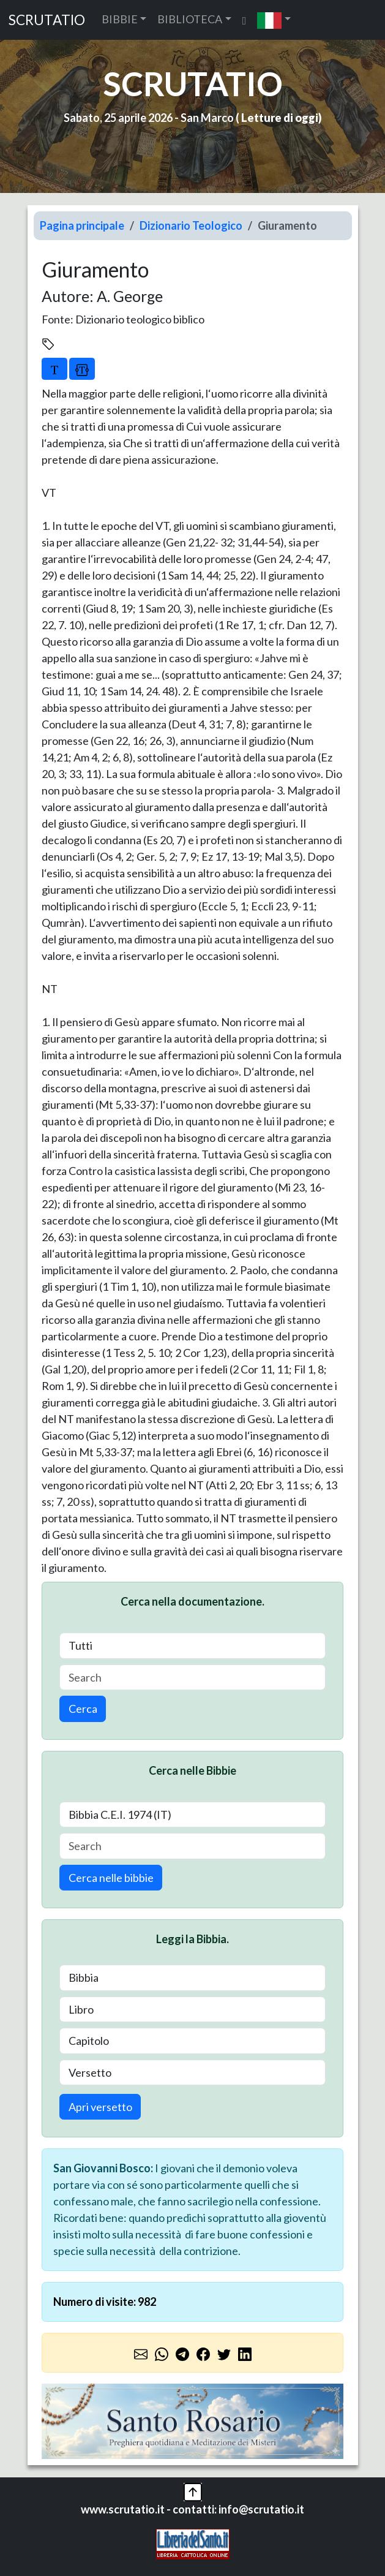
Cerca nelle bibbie (111, 1877)
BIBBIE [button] (120, 19)
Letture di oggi (279, 117)
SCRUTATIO (47, 20)
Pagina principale (82, 225)
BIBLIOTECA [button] (189, 19)
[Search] (192, 1677)
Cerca (83, 1708)
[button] (274, 20)
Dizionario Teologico (191, 225)
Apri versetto (100, 2106)
